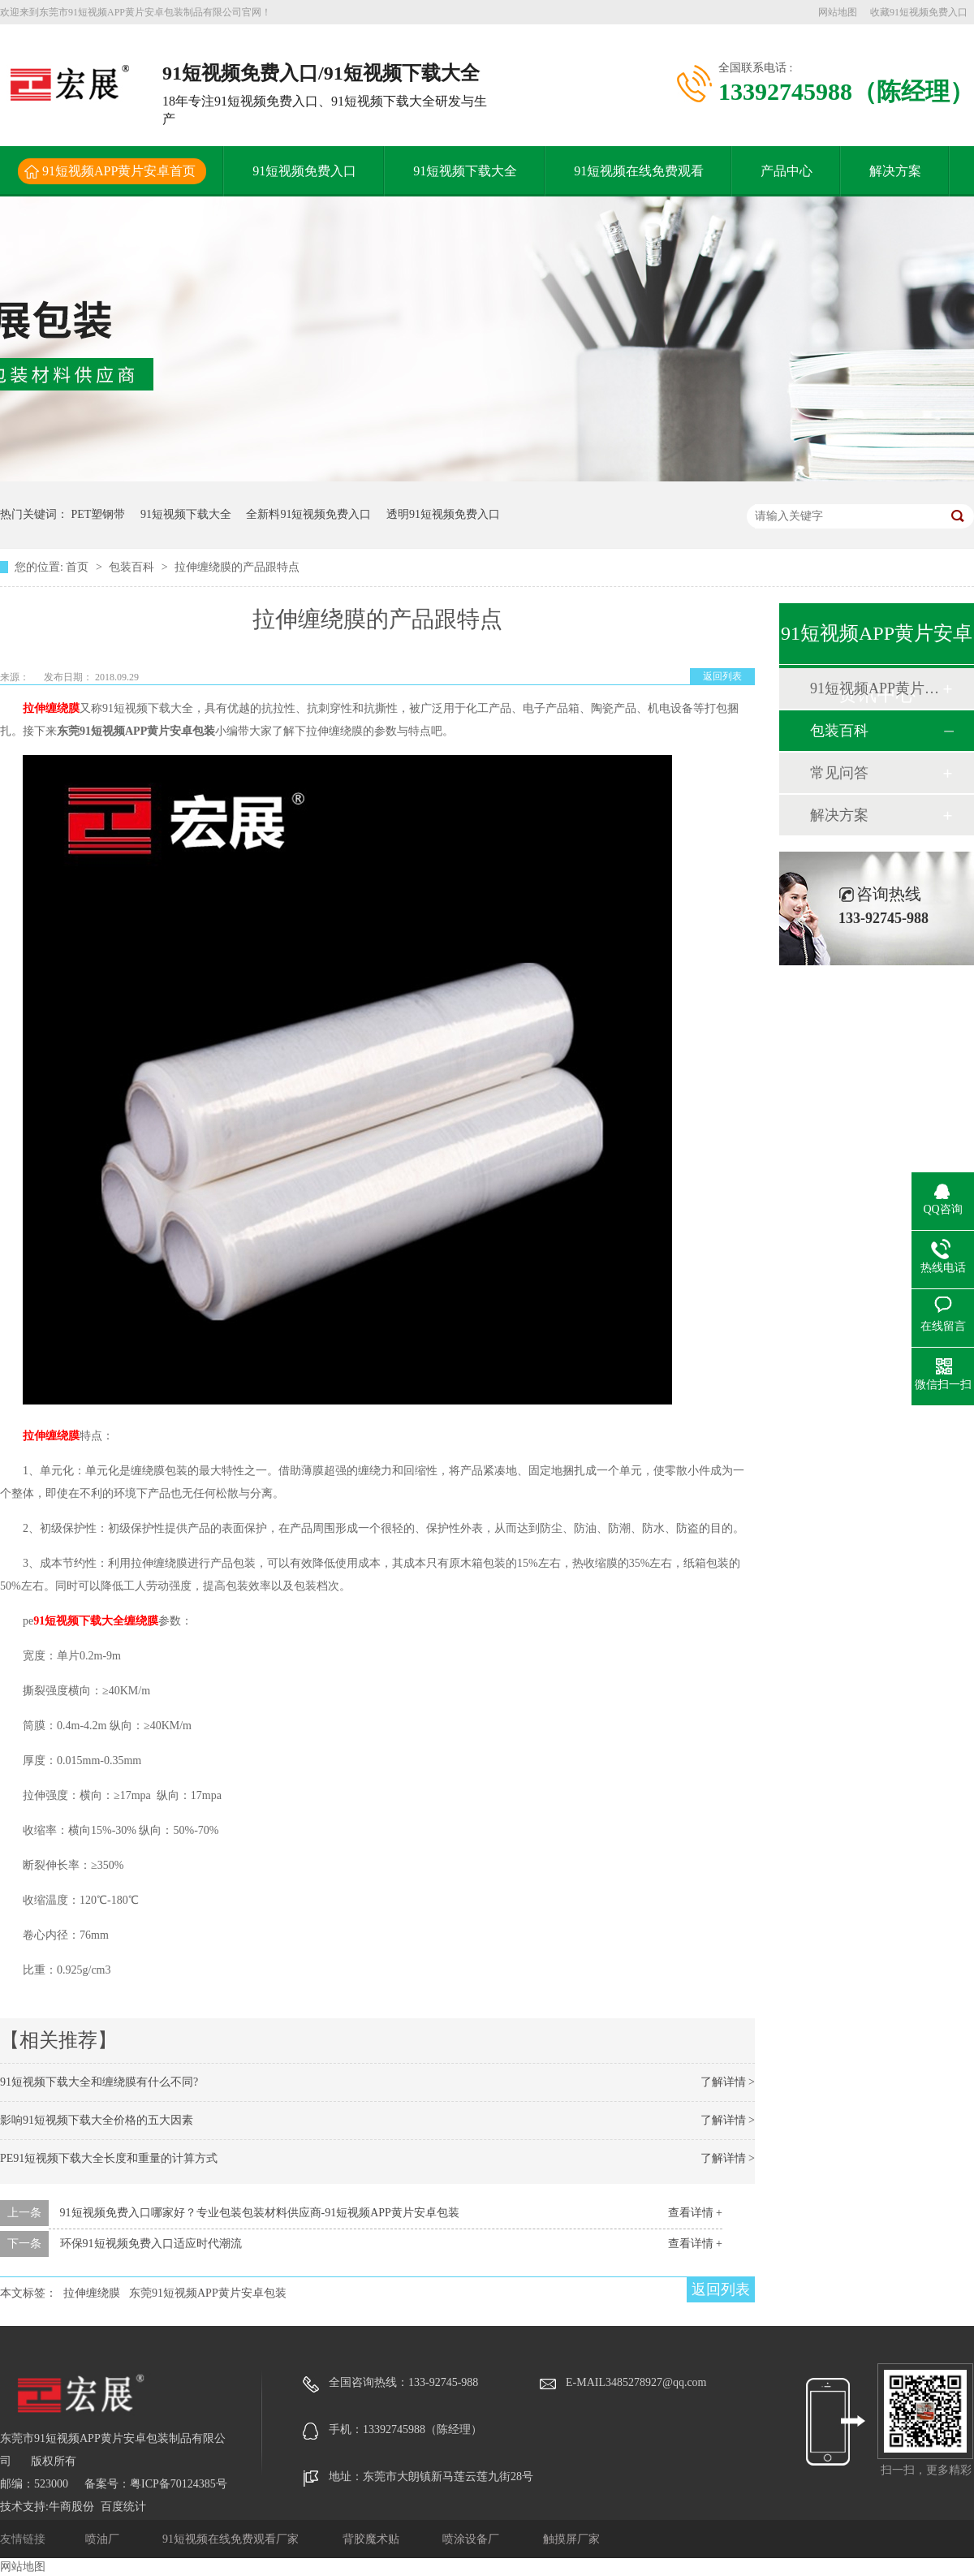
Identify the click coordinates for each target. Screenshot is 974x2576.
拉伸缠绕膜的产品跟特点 (237, 567)
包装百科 (133, 567)
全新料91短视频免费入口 (308, 514)
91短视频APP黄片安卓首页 (119, 171)
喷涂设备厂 (472, 2539)
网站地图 (837, 12)
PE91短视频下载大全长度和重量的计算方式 (109, 2158)
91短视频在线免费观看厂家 (232, 2539)
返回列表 (722, 676)
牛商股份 (71, 2506)
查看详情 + (695, 2213)
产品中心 (786, 171)
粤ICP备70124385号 (178, 2484)
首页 (79, 567)
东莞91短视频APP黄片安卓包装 (208, 2293)
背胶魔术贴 (373, 2539)
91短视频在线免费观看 (639, 171)
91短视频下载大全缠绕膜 (95, 1621)
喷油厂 (104, 2539)
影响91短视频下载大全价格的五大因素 (96, 2120)
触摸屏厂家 (571, 2539)
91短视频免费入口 (304, 171)
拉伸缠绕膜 (51, 708)
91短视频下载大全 (465, 171)
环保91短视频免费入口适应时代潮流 (151, 2243)
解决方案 (895, 171)
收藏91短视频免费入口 (919, 12)
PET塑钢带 (98, 514)
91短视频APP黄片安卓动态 (876, 688)
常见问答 (839, 773)
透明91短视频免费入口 (443, 514)
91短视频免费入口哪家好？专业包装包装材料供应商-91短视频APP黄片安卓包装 (259, 2213)
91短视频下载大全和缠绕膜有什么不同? (99, 2082)
